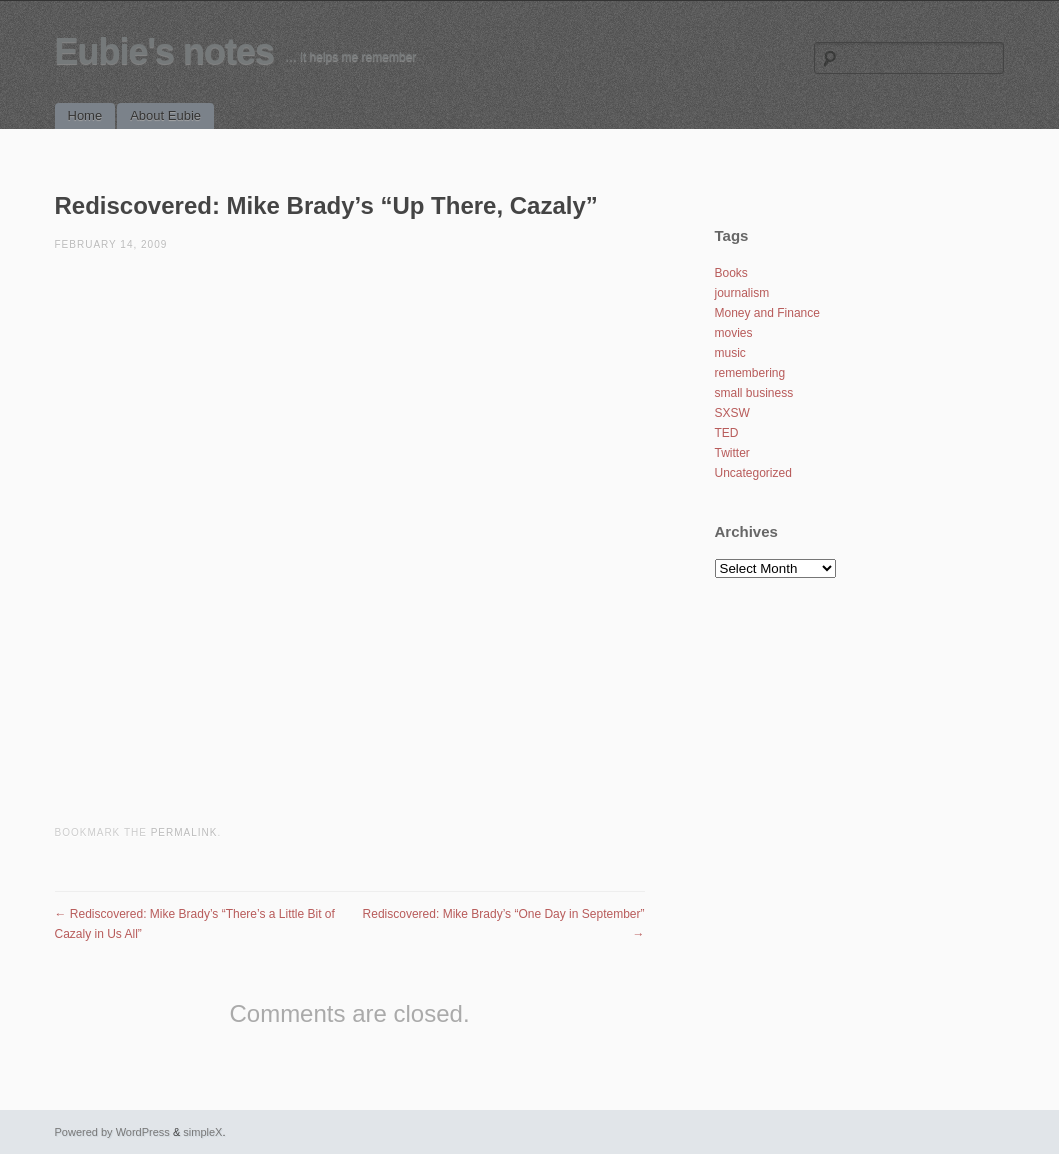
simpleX (202, 1132)
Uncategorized (753, 473)
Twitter (732, 453)
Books (731, 273)
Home (85, 115)
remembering (750, 373)
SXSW (732, 413)
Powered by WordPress (112, 1132)
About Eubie (165, 115)
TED (727, 433)
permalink (184, 832)
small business (754, 393)
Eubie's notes (165, 51)
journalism (742, 293)
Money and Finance (767, 313)
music (730, 353)
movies (734, 333)
